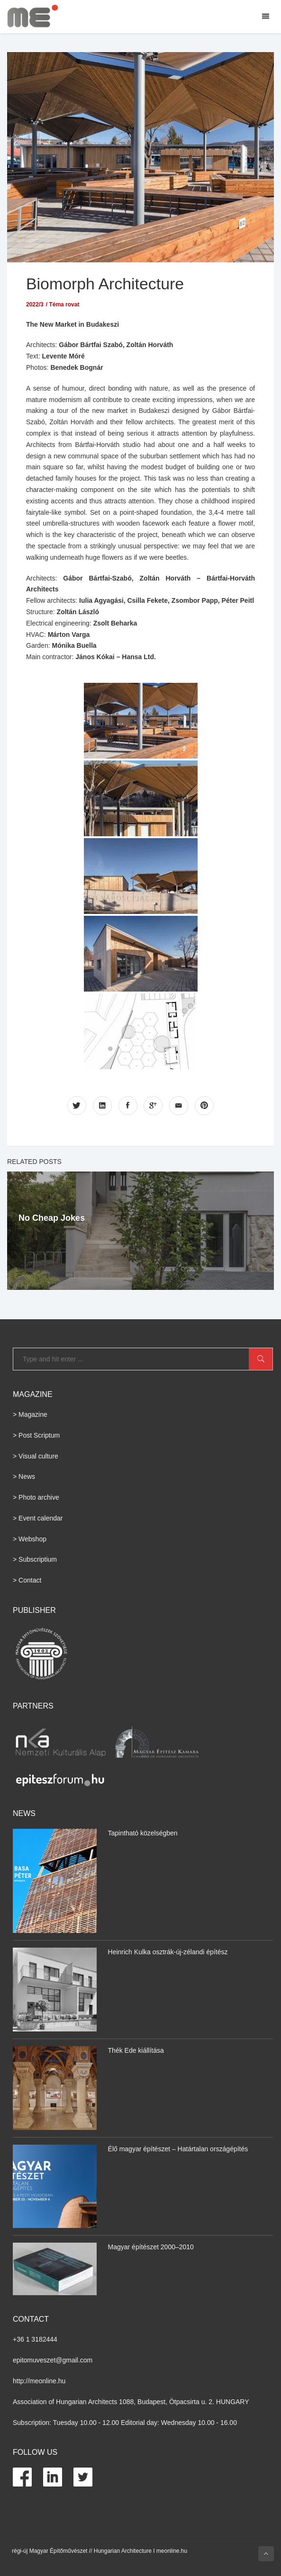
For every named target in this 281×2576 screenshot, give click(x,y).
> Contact (27, 1580)
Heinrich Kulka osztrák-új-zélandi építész (168, 1952)
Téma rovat (64, 304)
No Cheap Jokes (51, 1217)
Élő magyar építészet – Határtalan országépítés (178, 2148)
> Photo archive (36, 1497)
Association (30, 2401)
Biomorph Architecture (107, 283)
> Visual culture (35, 1455)
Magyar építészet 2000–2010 (151, 2247)
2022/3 (35, 304)
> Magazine (30, 1414)
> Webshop (29, 1538)
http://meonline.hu (39, 2381)
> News (24, 1476)
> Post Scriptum (36, 1435)
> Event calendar (38, 1517)
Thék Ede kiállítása (136, 2050)
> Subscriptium (35, 1559)
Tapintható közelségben (143, 1832)
